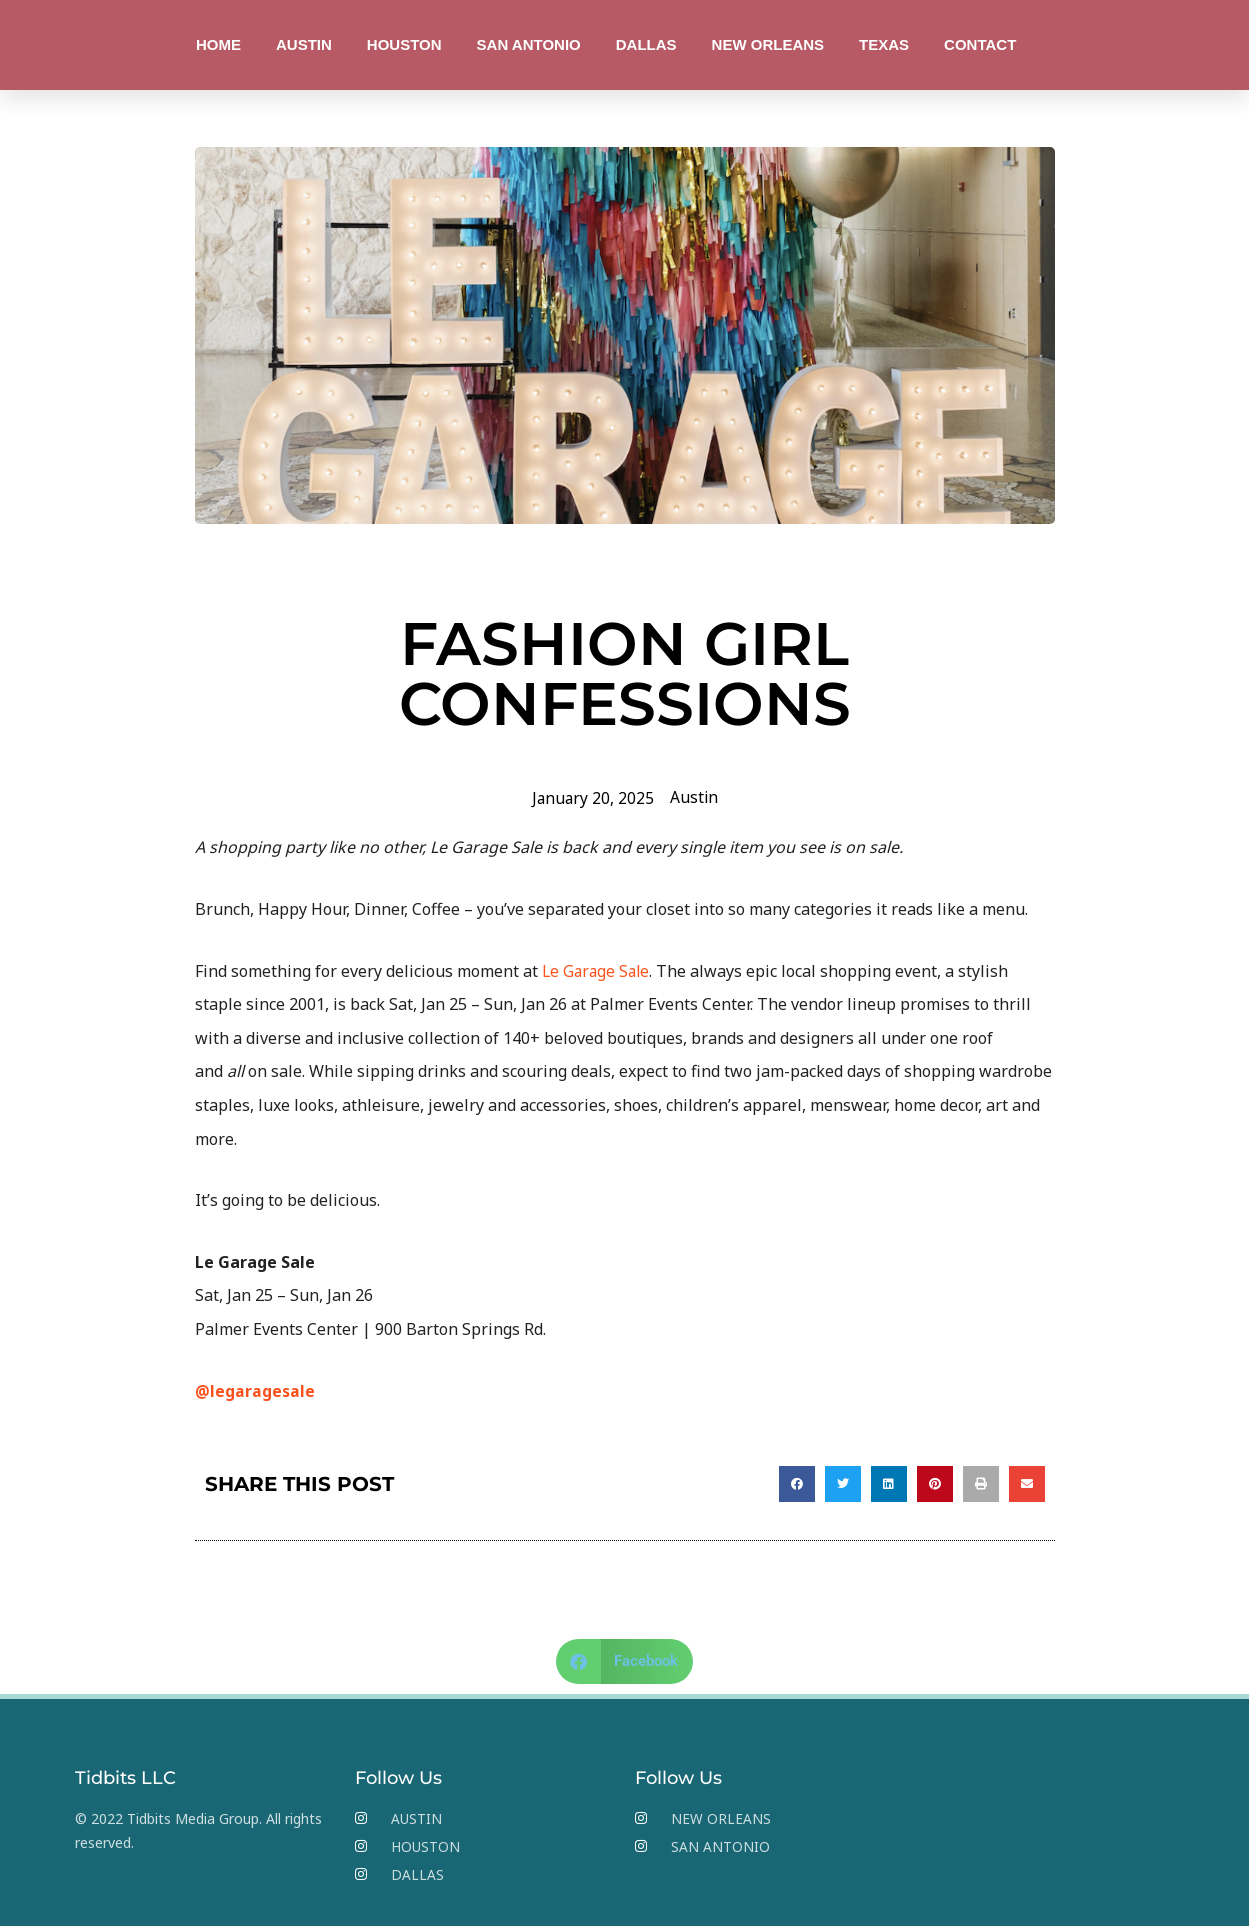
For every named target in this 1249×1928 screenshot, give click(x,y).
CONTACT (980, 44)
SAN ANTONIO (529, 44)
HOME (218, 44)
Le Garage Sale (598, 971)
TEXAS (884, 44)
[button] (797, 1484)
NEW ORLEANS (768, 44)
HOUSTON (404, 44)
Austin (694, 797)
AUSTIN (304, 44)
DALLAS (646, 44)
